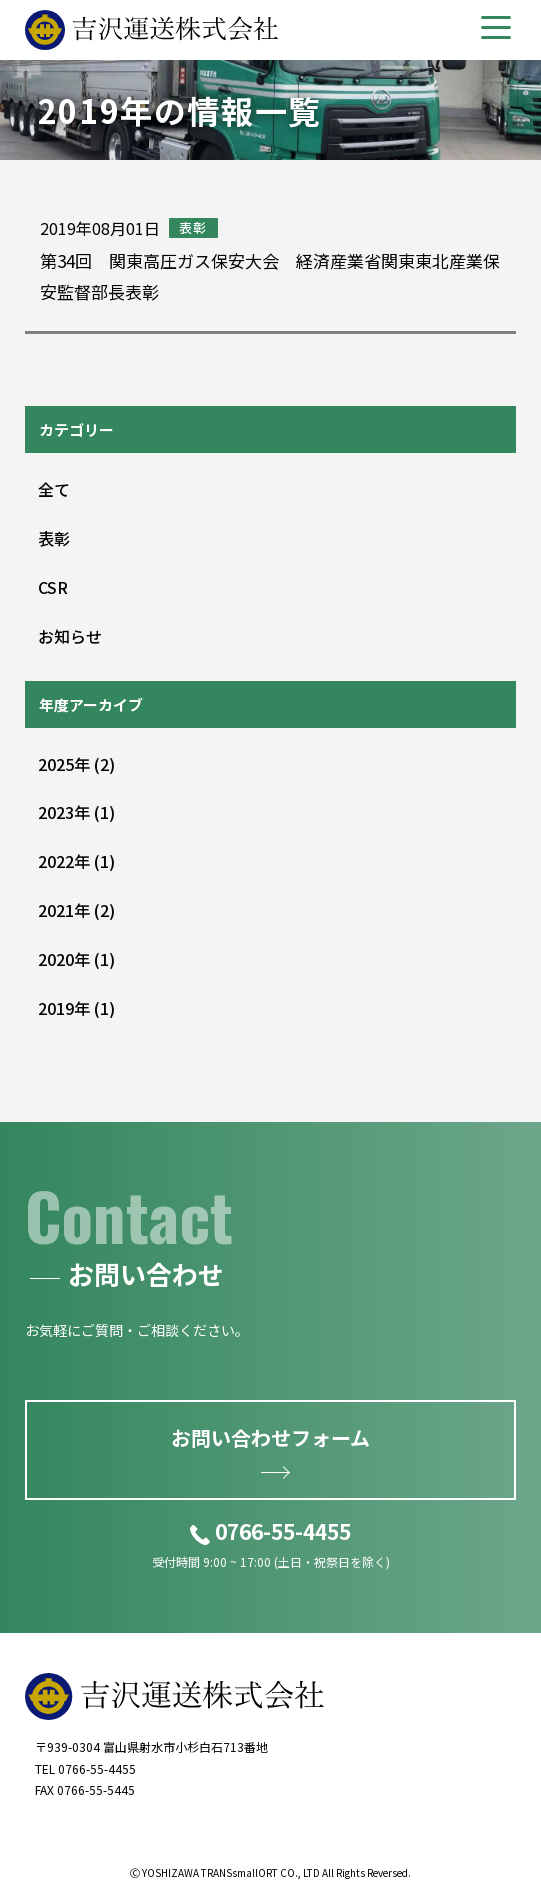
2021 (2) (76, 910)
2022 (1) (76, 861)
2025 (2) (76, 764)
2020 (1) (76, 959)
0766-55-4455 (283, 1531)
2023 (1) (76, 812)
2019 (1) (76, 1008)
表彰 (54, 538)
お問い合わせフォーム (270, 1437)
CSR (53, 587)
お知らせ (70, 636)
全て (54, 489)
